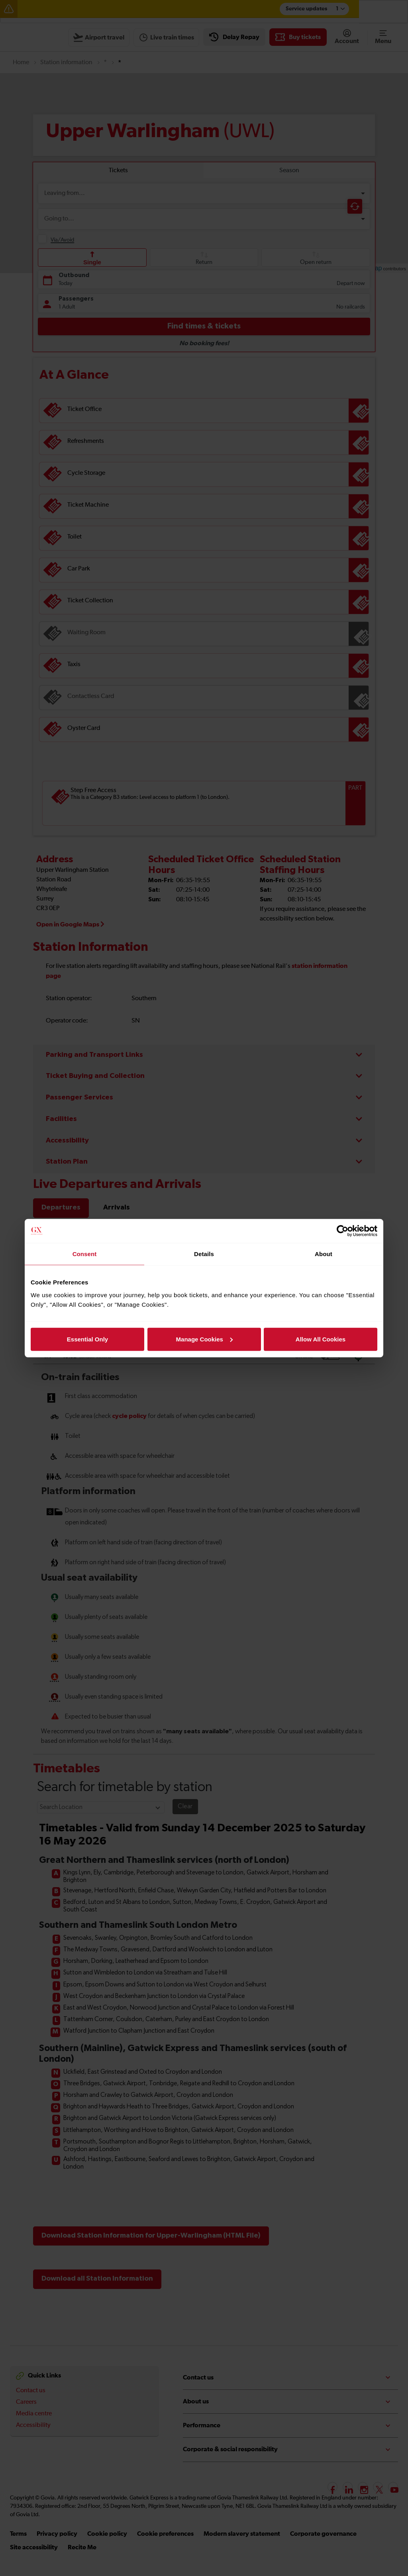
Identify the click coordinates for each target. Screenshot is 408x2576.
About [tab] (323, 1254)
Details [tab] (204, 1254)
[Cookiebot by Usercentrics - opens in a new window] (342, 1231)
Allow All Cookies (320, 1338)
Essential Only (87, 1338)
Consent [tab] (85, 1254)
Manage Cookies (204, 1338)
